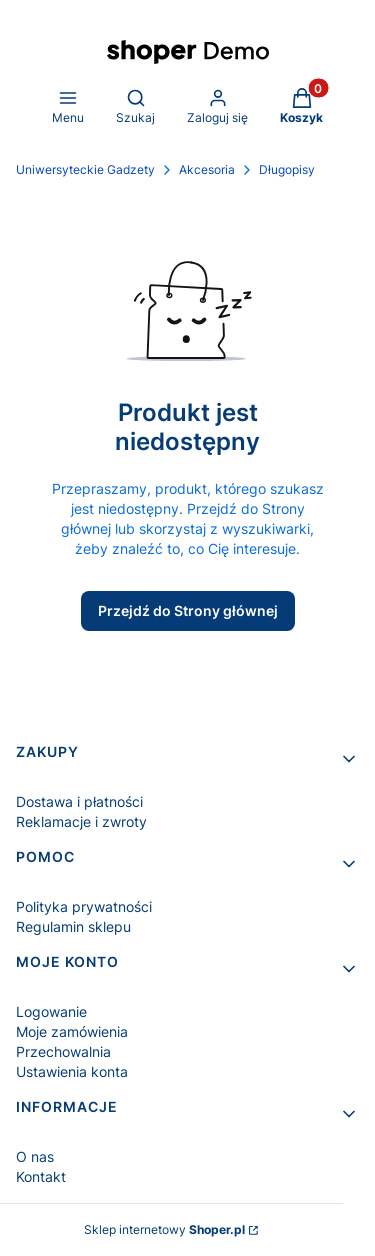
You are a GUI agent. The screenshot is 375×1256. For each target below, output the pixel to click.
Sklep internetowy (164, 1229)
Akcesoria (207, 169)
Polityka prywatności (84, 906)
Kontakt (41, 1176)
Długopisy (287, 169)
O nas (35, 1156)
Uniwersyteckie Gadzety (85, 169)
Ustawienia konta (72, 1071)
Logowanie (51, 1011)
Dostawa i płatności (79, 801)
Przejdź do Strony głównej (188, 610)
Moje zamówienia (72, 1031)
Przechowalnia (63, 1051)
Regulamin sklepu (73, 926)
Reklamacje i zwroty (81, 821)
